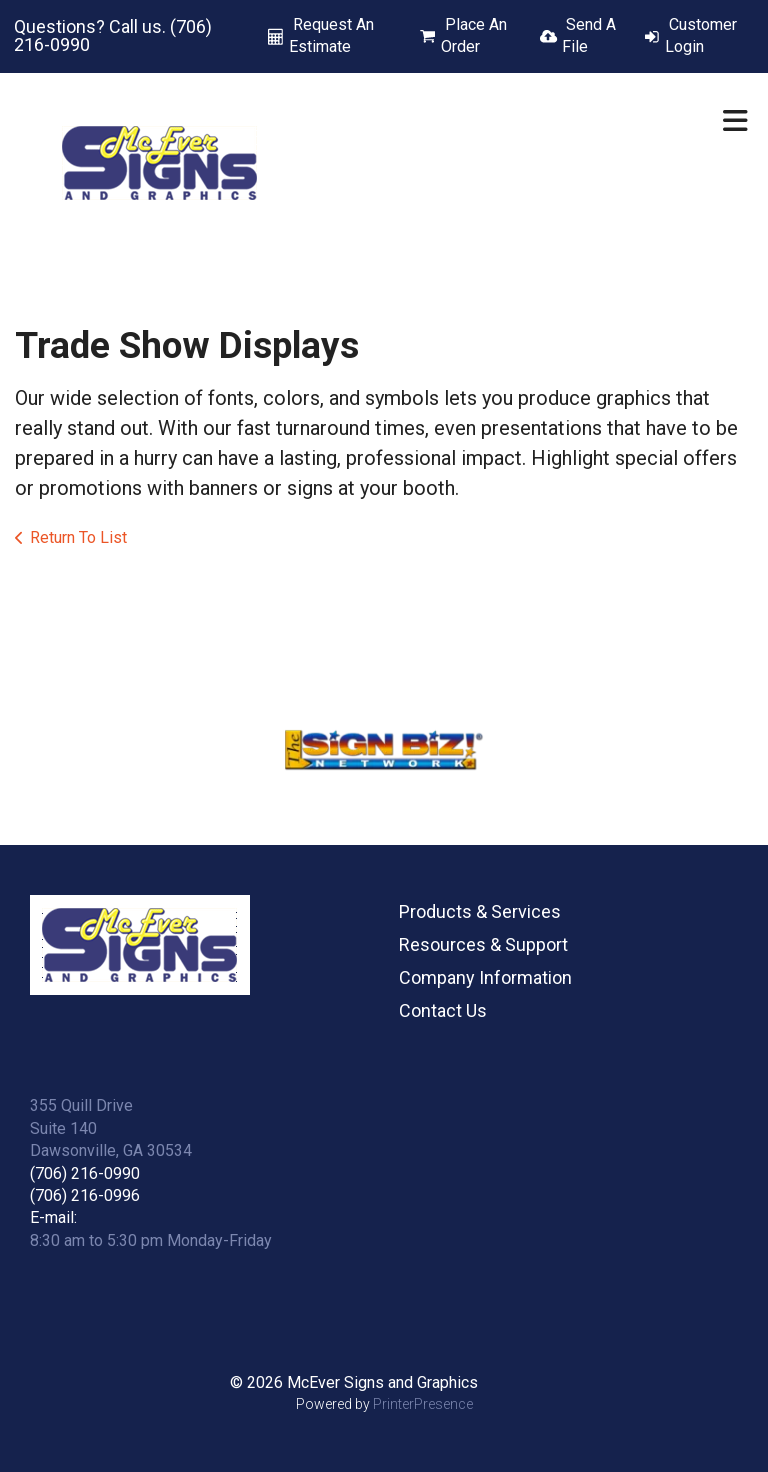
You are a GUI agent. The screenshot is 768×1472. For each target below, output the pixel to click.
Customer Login (701, 35)
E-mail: (53, 1217)
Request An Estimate (331, 35)
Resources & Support (483, 944)
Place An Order (474, 35)
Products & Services (480, 911)
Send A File (589, 35)
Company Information (485, 977)
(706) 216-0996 (85, 1195)
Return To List (78, 537)
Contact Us (443, 1010)
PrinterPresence (423, 1404)
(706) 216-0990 (85, 1173)
